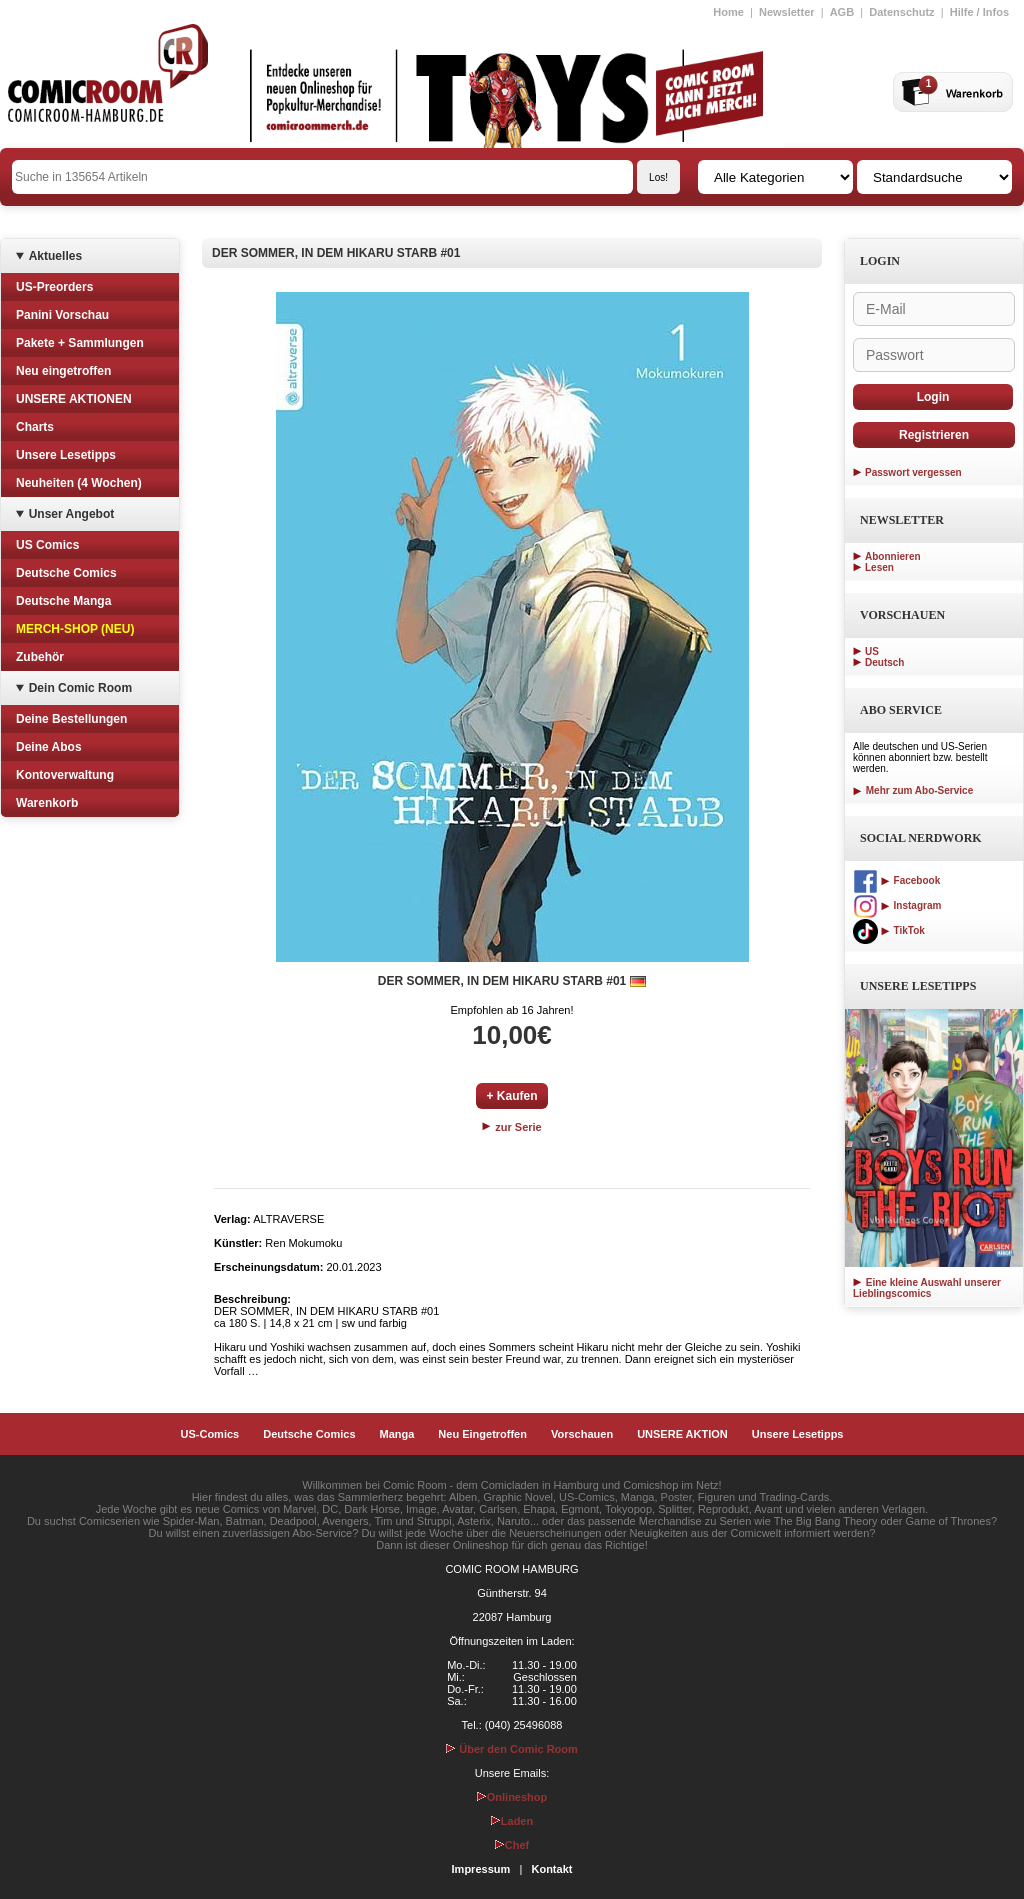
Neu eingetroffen (63, 371)
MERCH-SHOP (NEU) (75, 629)
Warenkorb (47, 803)
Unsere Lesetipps (66, 455)
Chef (512, 1845)
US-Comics (210, 1434)
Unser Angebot (72, 514)
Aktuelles (55, 256)
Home (728, 12)
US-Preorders (54, 287)
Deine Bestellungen (71, 719)
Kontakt (551, 1869)
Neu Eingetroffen (482, 1434)
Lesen (879, 567)
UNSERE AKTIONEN (74, 399)
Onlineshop (512, 1797)
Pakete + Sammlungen (80, 343)
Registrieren (934, 435)
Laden (512, 1821)
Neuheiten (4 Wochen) (79, 483)
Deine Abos (49, 747)
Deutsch (884, 662)
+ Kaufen (511, 1096)
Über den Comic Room (512, 1749)
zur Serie (512, 1127)
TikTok (889, 930)
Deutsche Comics (66, 573)
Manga (397, 1434)
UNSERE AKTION (682, 1434)
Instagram (897, 905)
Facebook (896, 880)
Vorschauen (582, 1434)
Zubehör (40, 657)
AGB (842, 12)
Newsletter (787, 12)
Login (933, 397)
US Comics (47, 545)
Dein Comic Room (80, 688)
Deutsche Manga (63, 601)
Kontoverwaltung (65, 775)
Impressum (481, 1869)
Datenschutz (901, 12)
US (872, 651)
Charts (35, 427)
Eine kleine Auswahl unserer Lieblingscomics (927, 1288)
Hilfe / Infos (979, 12)
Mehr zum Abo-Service (913, 790)
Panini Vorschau (62, 315)
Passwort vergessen (913, 472)
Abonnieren (893, 556)
